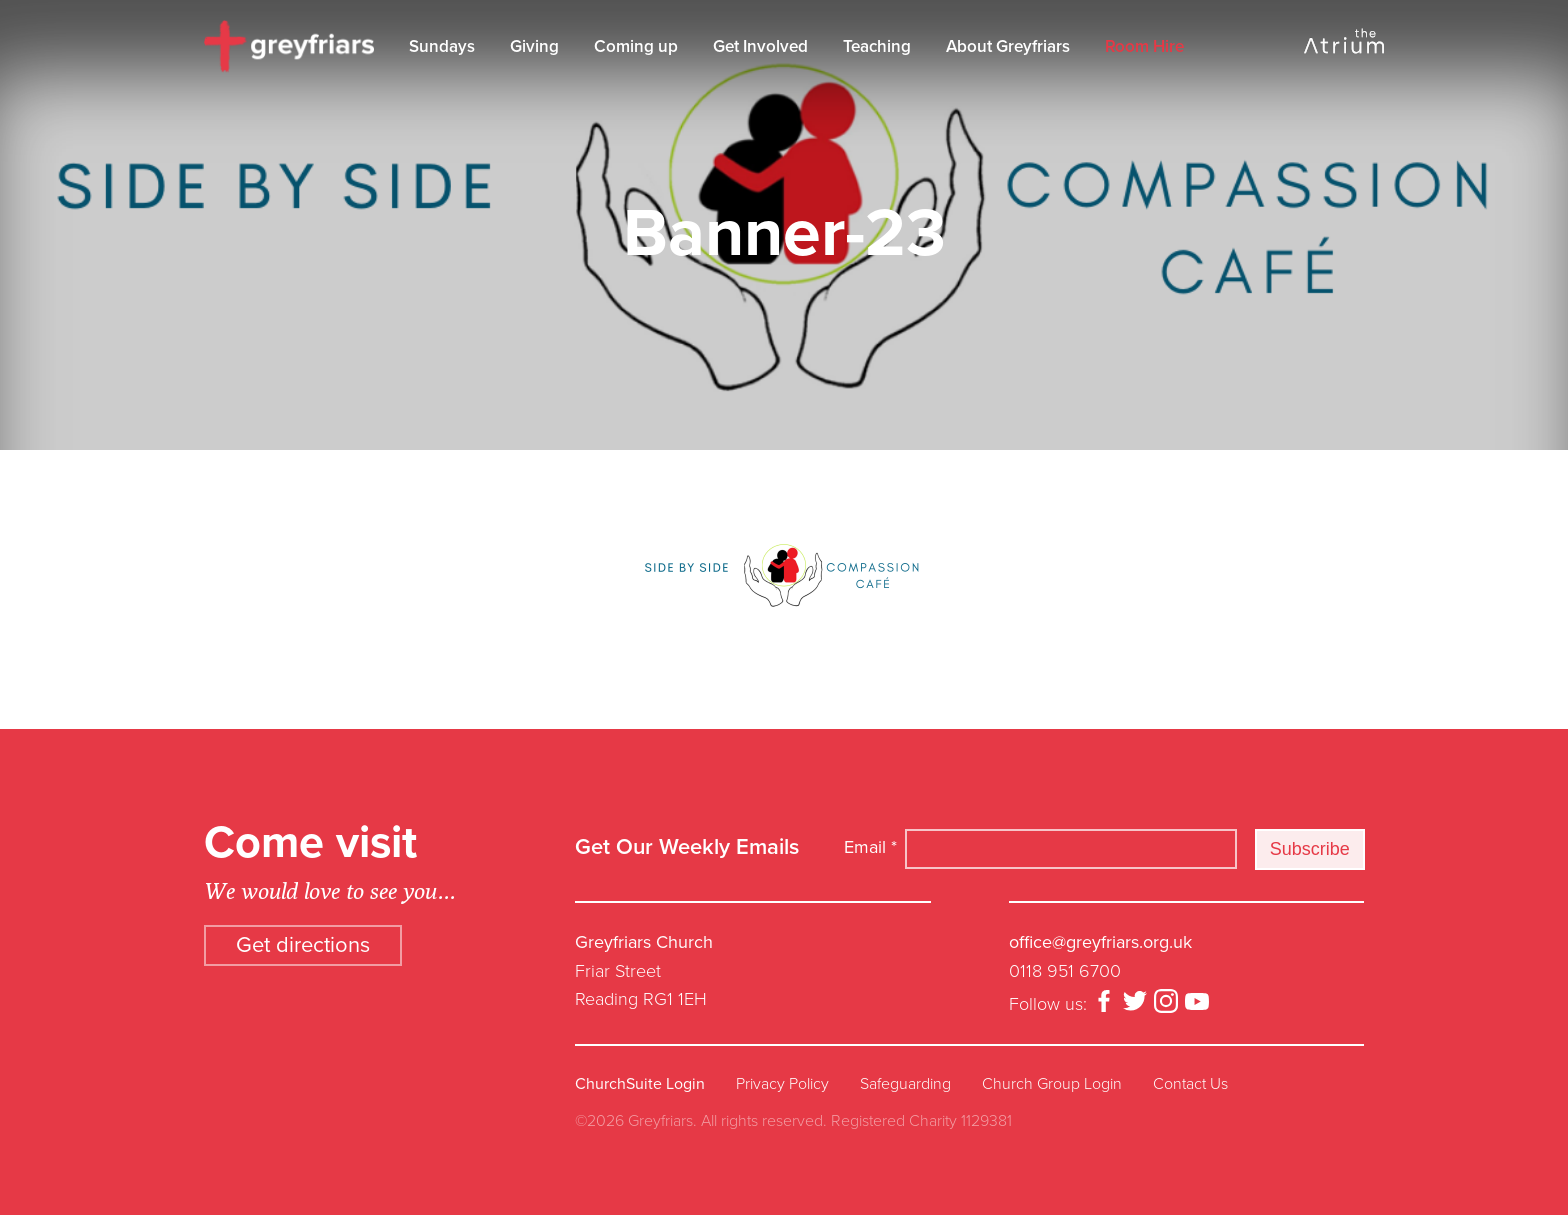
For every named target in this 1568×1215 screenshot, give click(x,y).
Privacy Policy (782, 1084)
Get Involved (760, 46)
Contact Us (1190, 1084)
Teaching (877, 46)
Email (870, 847)
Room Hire (1144, 46)
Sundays (442, 46)
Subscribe (1310, 849)
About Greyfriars (1008, 46)
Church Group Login (1052, 1084)
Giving (534, 46)
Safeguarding (905, 1084)
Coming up (636, 46)
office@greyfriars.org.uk (1100, 942)
